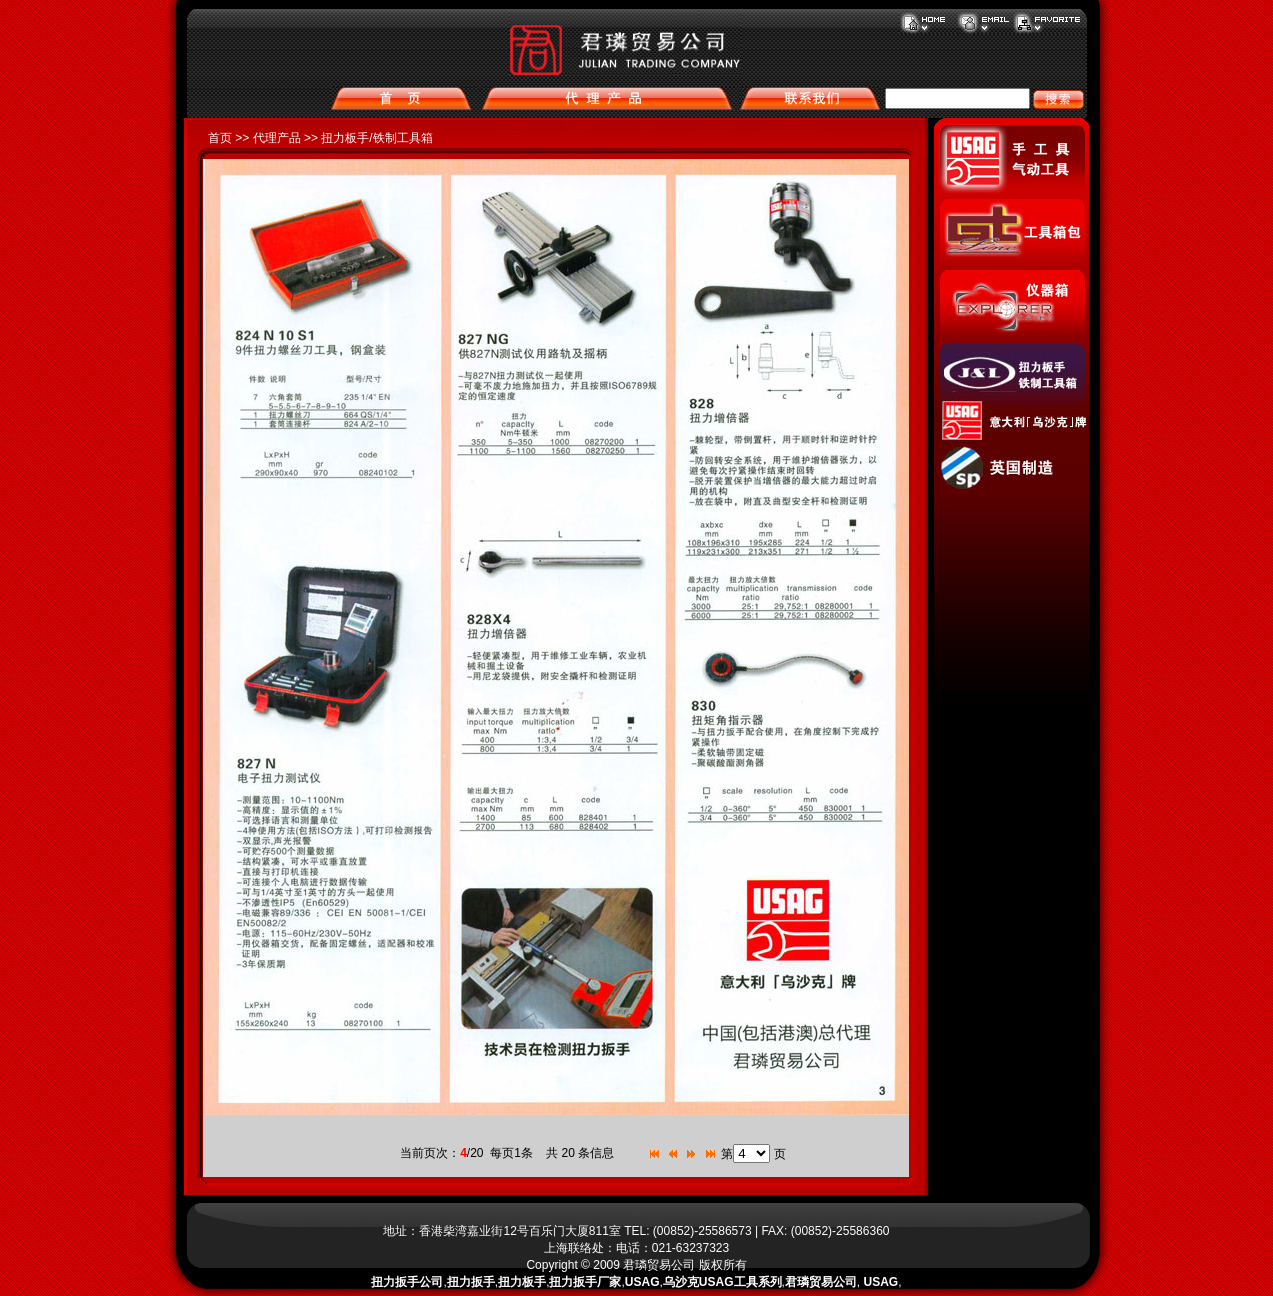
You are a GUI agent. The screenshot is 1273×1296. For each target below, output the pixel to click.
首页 (220, 138)
